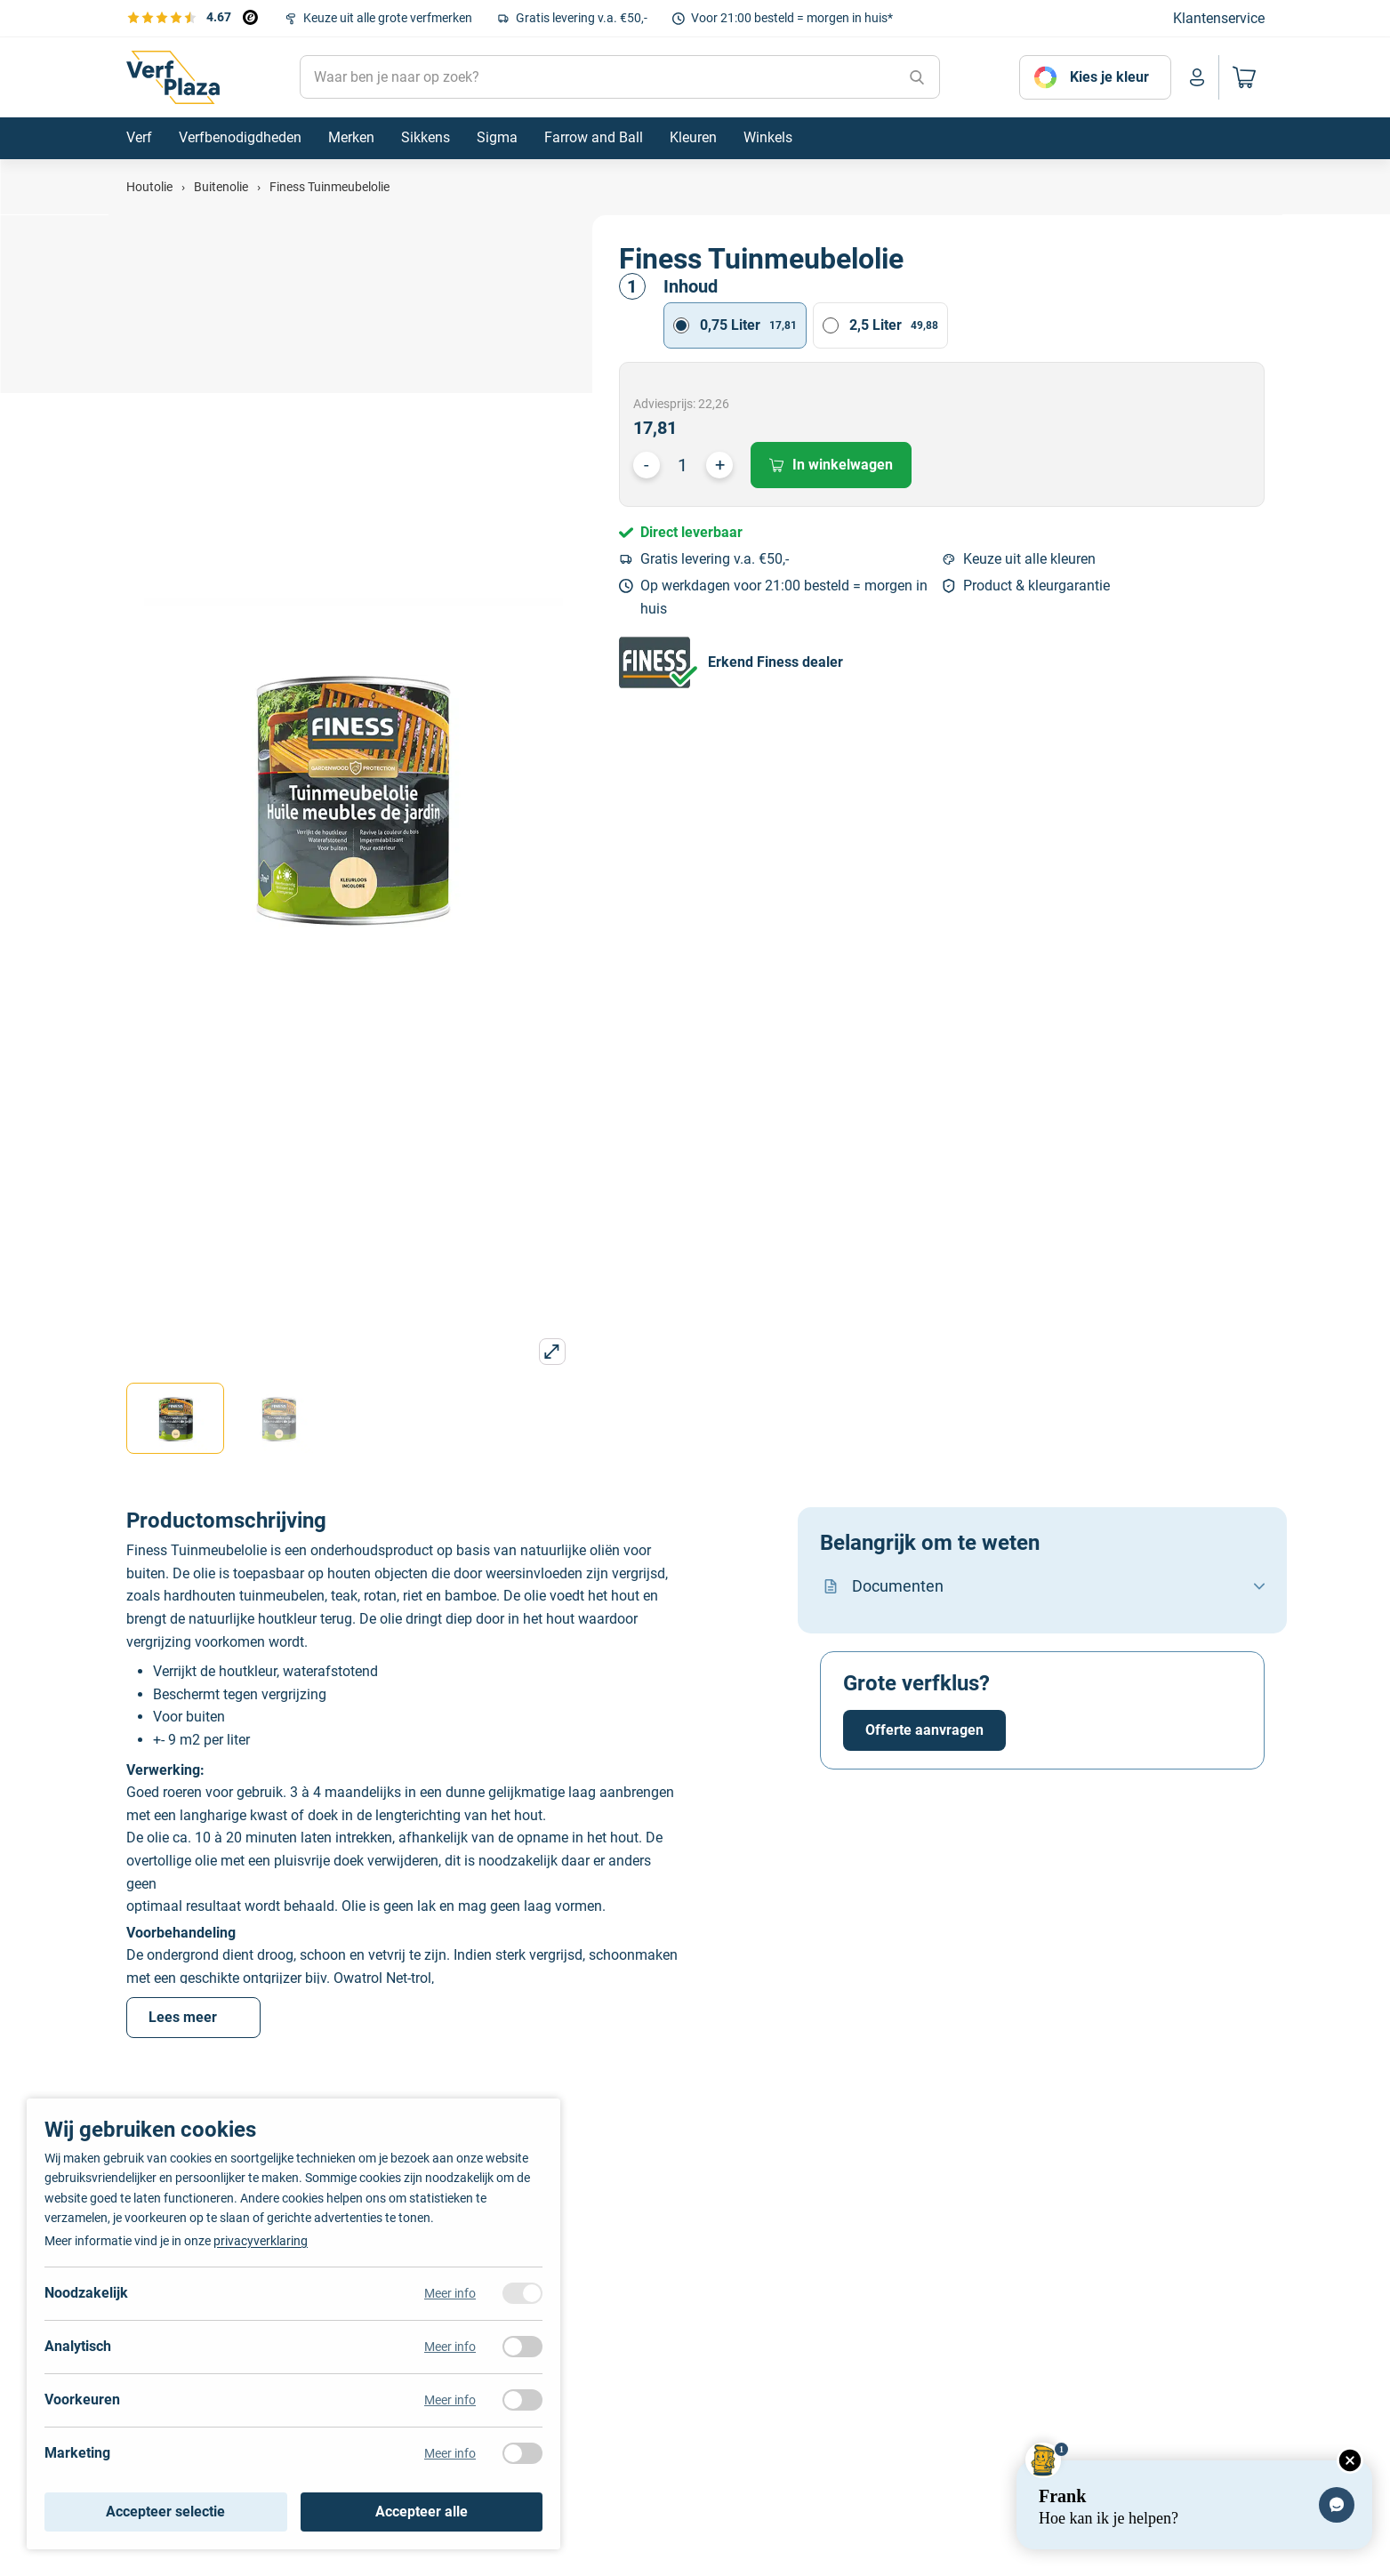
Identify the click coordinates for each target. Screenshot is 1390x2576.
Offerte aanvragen (924, 1729)
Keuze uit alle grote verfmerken (387, 18)
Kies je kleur (1109, 76)
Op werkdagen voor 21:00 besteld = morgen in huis (784, 597)
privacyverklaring (260, 2241)
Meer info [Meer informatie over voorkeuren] (450, 2400)
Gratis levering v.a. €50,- (581, 18)
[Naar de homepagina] (173, 77)
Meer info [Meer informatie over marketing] (450, 2453)
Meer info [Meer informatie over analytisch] (450, 2346)
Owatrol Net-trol (382, 1978)
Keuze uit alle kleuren (1029, 558)
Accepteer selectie (165, 2511)
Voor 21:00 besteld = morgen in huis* (792, 18)
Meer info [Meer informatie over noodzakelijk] (450, 2293)
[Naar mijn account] (1197, 77)
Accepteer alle (421, 2511)
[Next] (1359, 2288)
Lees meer (193, 2017)
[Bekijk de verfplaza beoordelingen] (192, 17)
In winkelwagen (831, 464)
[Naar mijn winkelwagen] (1241, 77)
